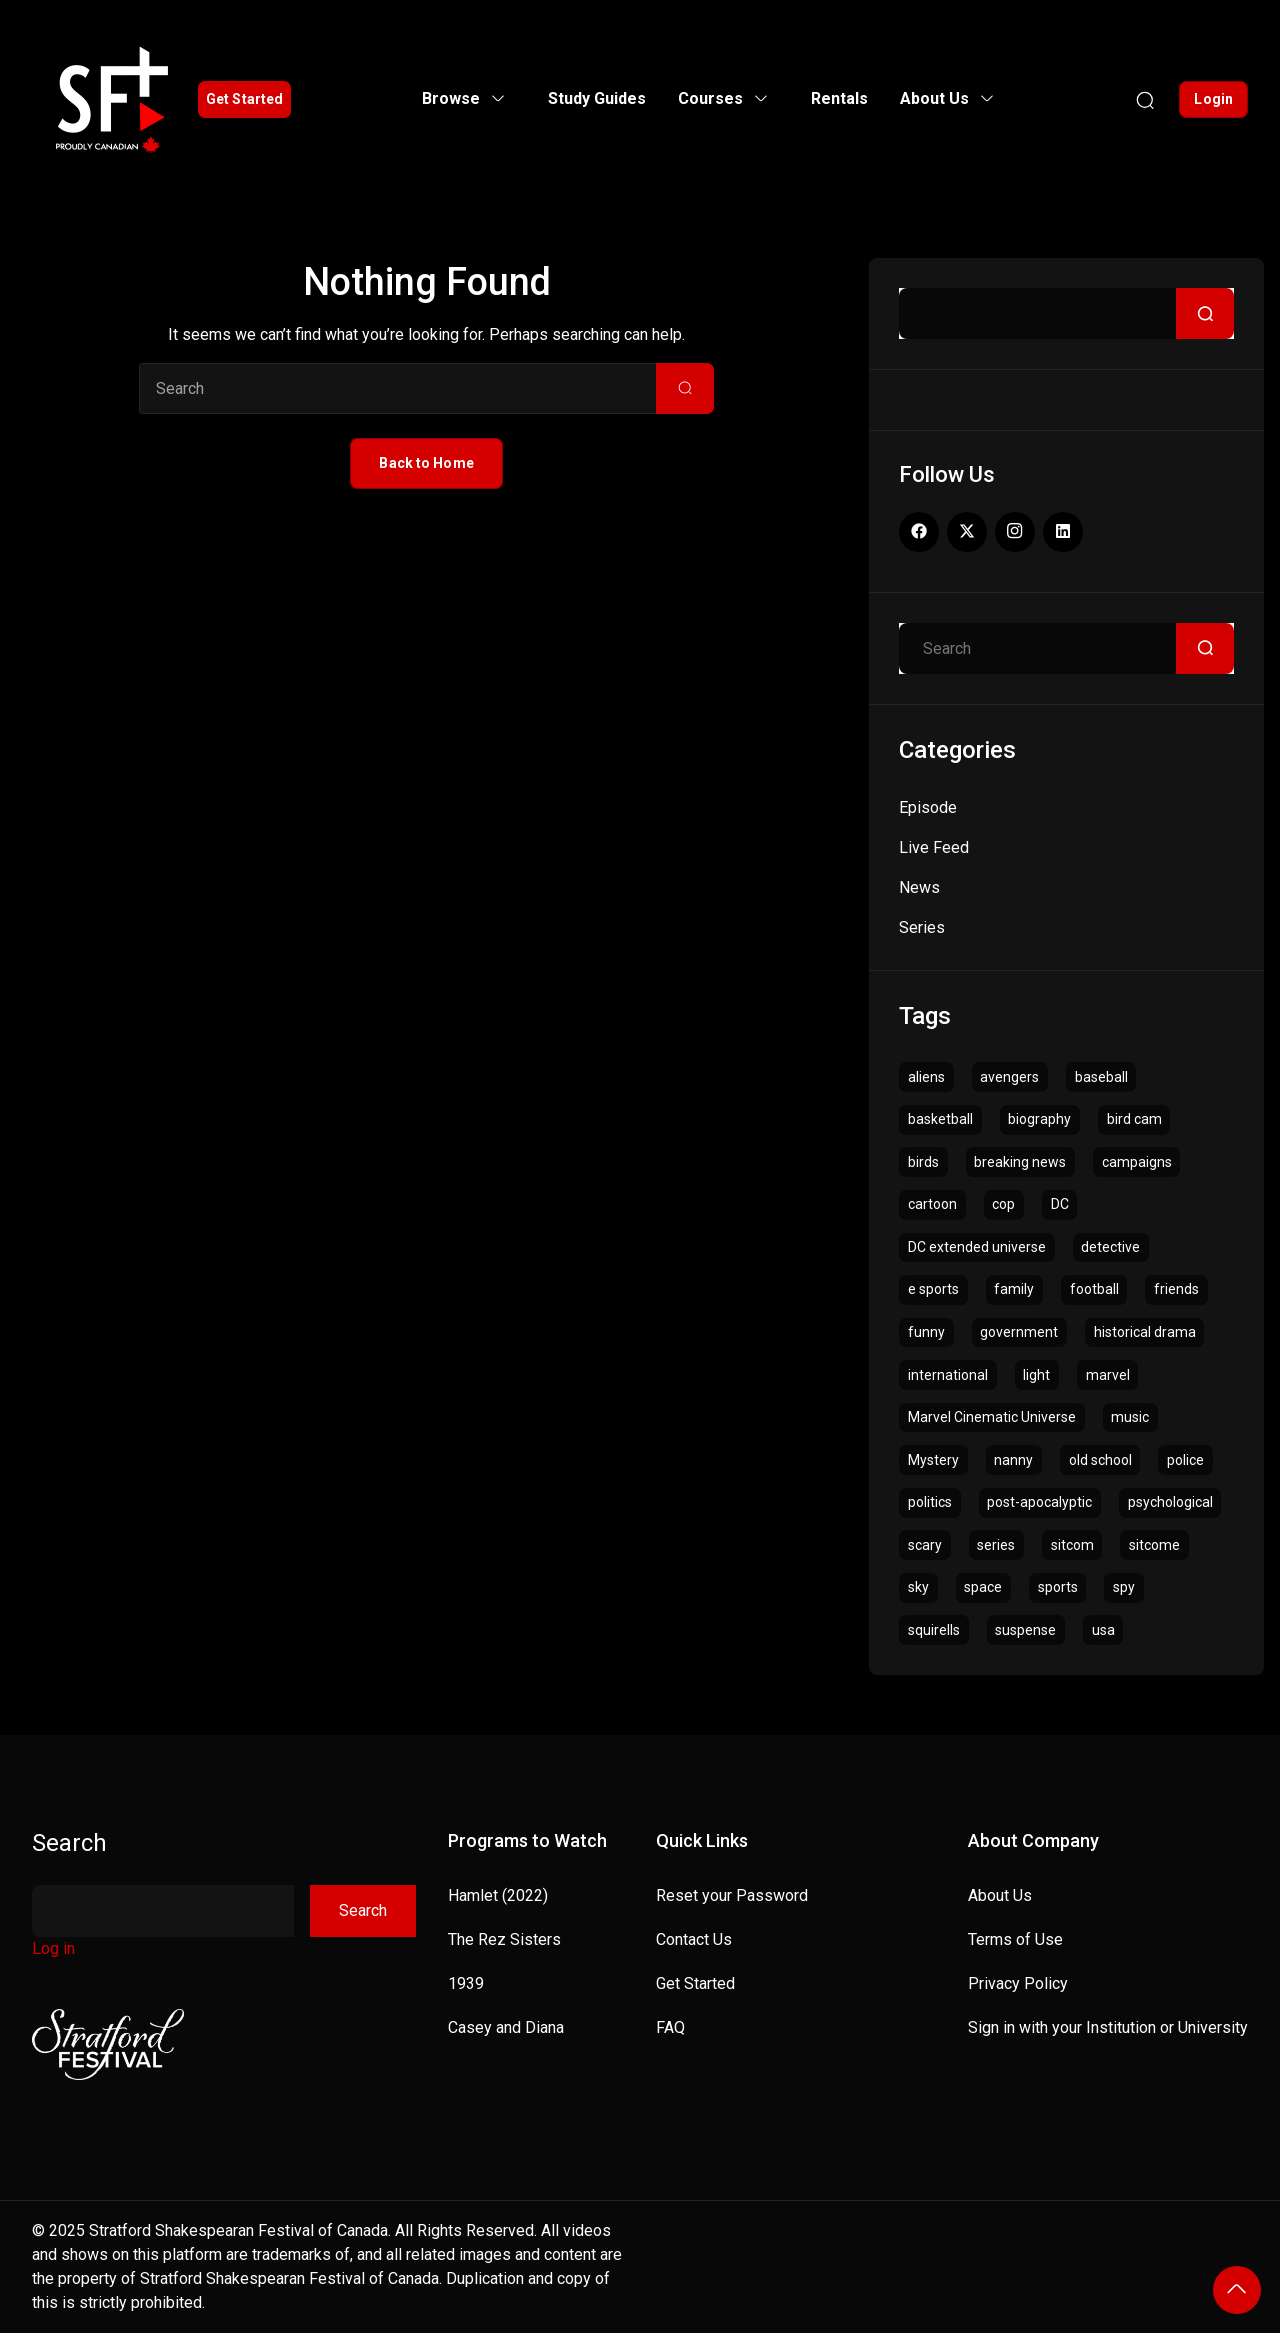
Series (922, 927)
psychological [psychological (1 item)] (1170, 1502)
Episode (928, 807)
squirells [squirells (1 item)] (934, 1630)
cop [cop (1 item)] (1003, 1204)
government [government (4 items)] (1019, 1332)
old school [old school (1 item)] (1100, 1460)
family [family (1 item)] (1014, 1289)
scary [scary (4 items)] (925, 1545)
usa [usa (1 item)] (1103, 1630)
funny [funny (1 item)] (926, 1332)
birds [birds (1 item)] (923, 1162)
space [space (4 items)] (983, 1587)
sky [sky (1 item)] (918, 1587)
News (919, 887)
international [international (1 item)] (948, 1375)
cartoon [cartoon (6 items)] (932, 1204)
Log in (53, 1948)
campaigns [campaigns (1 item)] (1137, 1162)
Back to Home (426, 463)
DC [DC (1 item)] (1060, 1204)
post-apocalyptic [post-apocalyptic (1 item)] (1039, 1502)
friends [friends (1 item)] (1176, 1289)
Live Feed (934, 847)
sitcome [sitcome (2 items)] (1154, 1545)
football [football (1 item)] (1094, 1289)
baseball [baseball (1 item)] (1101, 1077)
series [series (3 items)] (996, 1545)
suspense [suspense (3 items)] (1025, 1630)
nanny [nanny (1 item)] (1013, 1460)
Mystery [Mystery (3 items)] (933, 1460)
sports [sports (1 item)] (1058, 1587)
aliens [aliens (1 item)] (926, 1077)
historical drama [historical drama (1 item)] (1145, 1332)
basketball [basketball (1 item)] (940, 1119)
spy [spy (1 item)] (1124, 1587)
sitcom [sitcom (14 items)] (1072, 1545)
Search (69, 1843)
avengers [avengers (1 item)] (1009, 1077)
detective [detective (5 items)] (1110, 1247)
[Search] (1145, 99)
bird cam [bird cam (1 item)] (1134, 1119)
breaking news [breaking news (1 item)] (1020, 1162)
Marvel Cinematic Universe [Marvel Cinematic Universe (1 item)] (992, 1417)
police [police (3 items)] (1185, 1460)
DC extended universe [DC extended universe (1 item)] (977, 1247)
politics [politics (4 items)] (930, 1502)
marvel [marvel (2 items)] (1108, 1375)
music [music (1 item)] (1130, 1417)
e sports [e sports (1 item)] (933, 1289)
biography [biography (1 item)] (1039, 1119)
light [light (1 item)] (1036, 1375)
